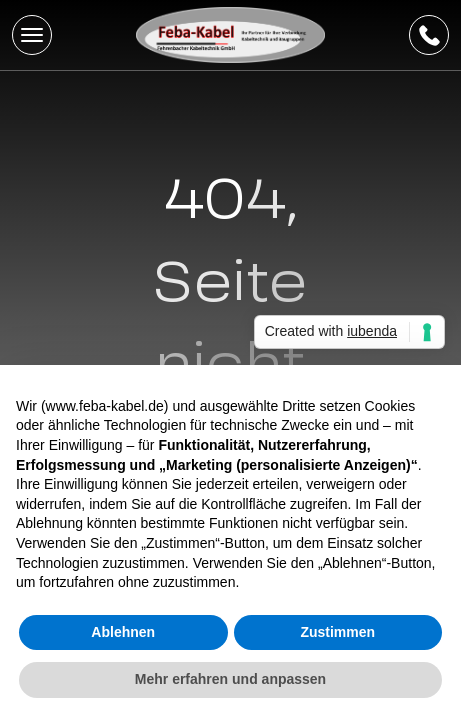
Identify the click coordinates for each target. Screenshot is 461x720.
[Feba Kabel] (231, 35)
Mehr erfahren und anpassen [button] (230, 679)
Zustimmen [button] (337, 632)
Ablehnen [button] (123, 632)
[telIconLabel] (429, 35)
